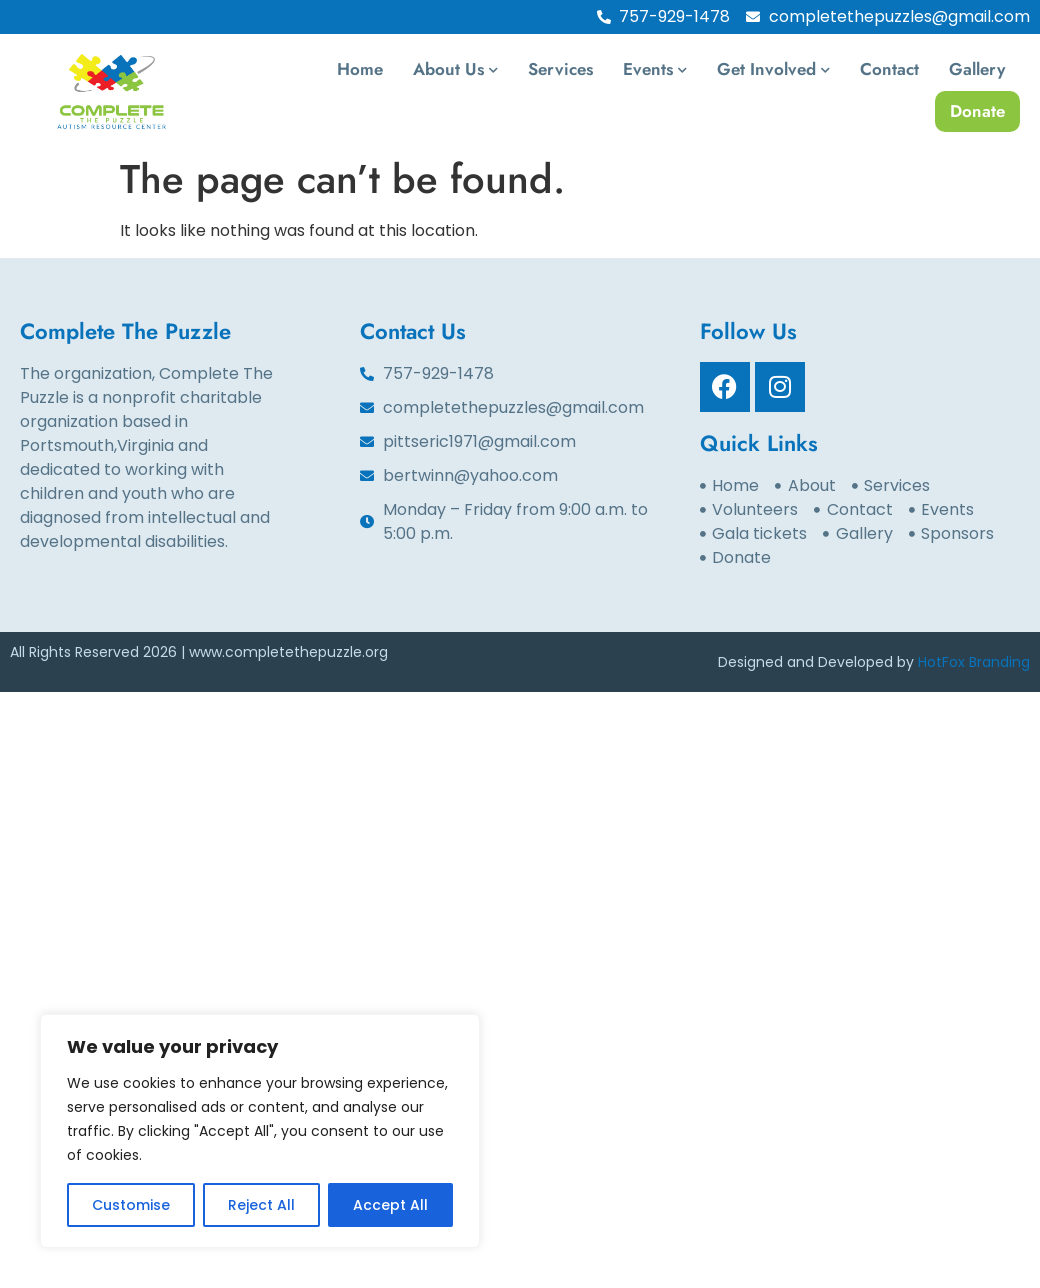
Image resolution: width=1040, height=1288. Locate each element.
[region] (260, 1131)
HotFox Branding (974, 662)
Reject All (261, 1205)
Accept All (390, 1205)
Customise (131, 1205)
